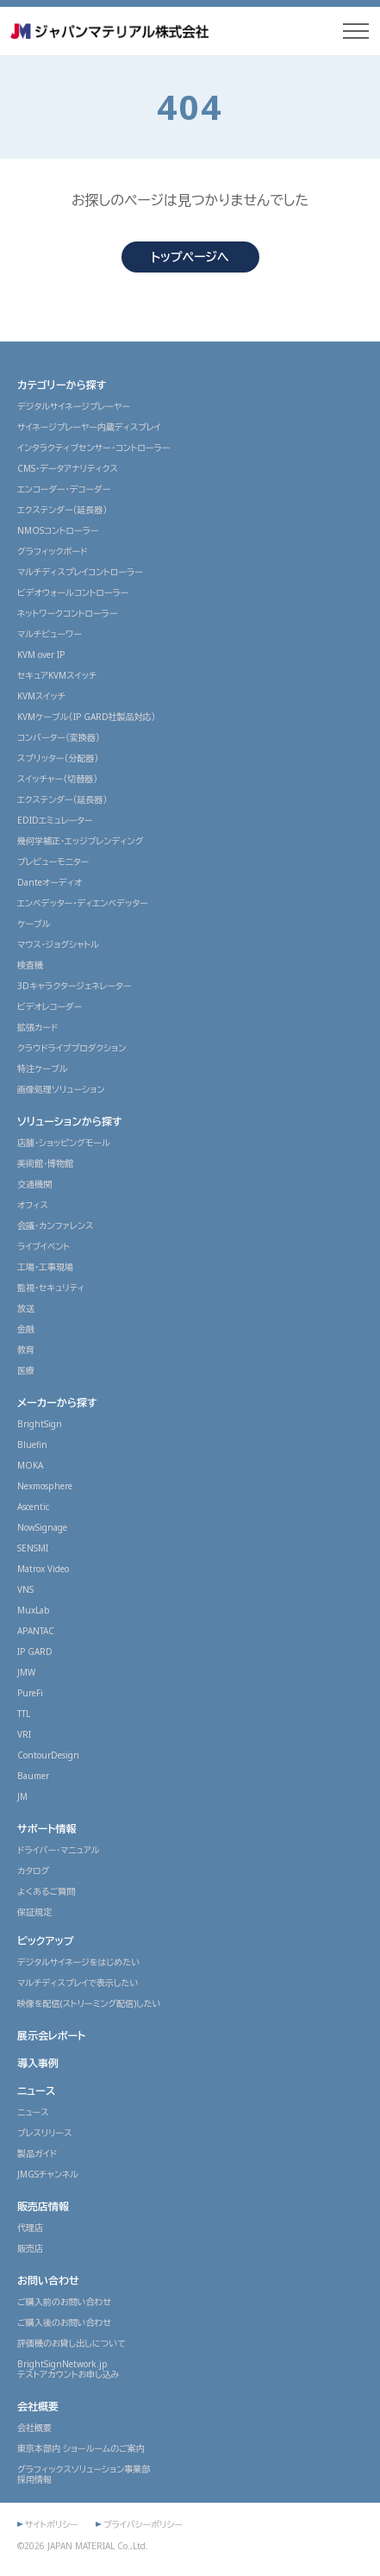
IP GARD (35, 1651)
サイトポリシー (51, 2524)
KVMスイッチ (41, 696)
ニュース (36, 2091)
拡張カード (37, 1027)
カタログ (33, 1871)
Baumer (33, 1776)
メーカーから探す (57, 1402)
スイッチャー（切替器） (57, 779)
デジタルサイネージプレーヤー (73, 406)
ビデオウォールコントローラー (72, 592)
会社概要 (38, 2406)
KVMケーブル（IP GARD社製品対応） (86, 717)
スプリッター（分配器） (57, 758)
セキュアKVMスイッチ (57, 675)
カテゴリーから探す (61, 385)
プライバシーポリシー (143, 2524)
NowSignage (42, 1527)
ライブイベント (43, 1246)
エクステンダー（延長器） (62, 510)
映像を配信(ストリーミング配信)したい (89, 2003)
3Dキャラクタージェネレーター (74, 986)
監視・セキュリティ (50, 1288)
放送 (25, 1308)
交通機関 (34, 1184)
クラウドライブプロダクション (71, 1048)
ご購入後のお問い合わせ (64, 2322)
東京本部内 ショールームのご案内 (81, 2448)
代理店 (30, 2228)
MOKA (30, 1465)
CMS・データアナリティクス (67, 468)
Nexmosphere (44, 1486)
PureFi (30, 1693)
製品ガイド (37, 2153)
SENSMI (32, 1548)
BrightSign (39, 1424)
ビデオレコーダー (49, 1006)
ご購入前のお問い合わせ (64, 2302)
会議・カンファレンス (55, 1225)
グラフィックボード (52, 551)
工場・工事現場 (45, 1267)
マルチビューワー (49, 634)
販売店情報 (43, 2206)
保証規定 (34, 1912)
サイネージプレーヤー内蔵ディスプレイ (89, 427)
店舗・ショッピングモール (63, 1143)
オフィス (32, 1205)
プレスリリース (44, 2133)
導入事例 (38, 2063)
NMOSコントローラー (58, 530)
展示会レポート (51, 2035)
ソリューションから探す (69, 1121)
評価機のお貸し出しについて (71, 2343)
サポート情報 (47, 1828)
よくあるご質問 (46, 1891)
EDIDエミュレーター (55, 820)
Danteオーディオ (49, 882)
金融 (25, 1329)
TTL (23, 1714)
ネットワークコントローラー (67, 613)
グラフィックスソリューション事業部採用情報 (83, 2474)
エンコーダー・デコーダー (63, 489)
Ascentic (33, 1507)
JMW (26, 1672)
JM (22, 1796)
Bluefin (32, 1444)
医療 (25, 1370)
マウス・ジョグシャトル (58, 944)
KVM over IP (41, 655)
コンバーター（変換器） (58, 737)
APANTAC (35, 1631)
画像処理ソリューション (61, 1089)
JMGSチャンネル (47, 2174)
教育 (25, 1350)
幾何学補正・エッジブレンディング (80, 841)
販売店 (30, 2248)
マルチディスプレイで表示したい (77, 1983)
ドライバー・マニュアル (58, 1850)
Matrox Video (43, 1569)
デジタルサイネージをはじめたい (78, 1962)
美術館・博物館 (45, 1163)
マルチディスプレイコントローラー (80, 572)
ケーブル (34, 924)
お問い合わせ (48, 2280)
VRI (24, 1734)
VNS (25, 1589)
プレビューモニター (53, 862)
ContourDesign (48, 1755)
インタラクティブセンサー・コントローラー (93, 448)
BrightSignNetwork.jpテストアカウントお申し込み (68, 2369)
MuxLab (33, 1610)
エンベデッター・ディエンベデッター (82, 903)
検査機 (30, 965)
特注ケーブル (42, 1068)
